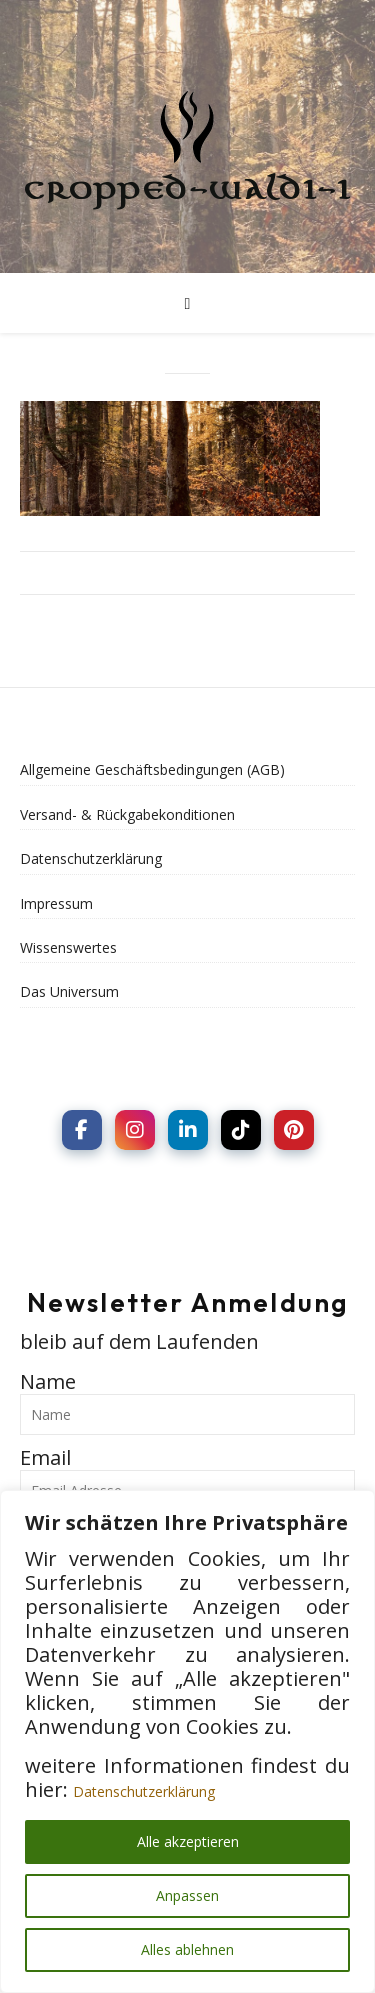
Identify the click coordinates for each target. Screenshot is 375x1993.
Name (48, 1381)
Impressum (56, 903)
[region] (187, 1741)
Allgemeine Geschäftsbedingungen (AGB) (152, 769)
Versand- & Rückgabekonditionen (127, 814)
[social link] (82, 1130)
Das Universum (69, 991)
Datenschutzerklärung (144, 1791)
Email (45, 1457)
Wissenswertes (68, 947)
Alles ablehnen (187, 1949)
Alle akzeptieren (188, 1841)
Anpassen (187, 1895)
